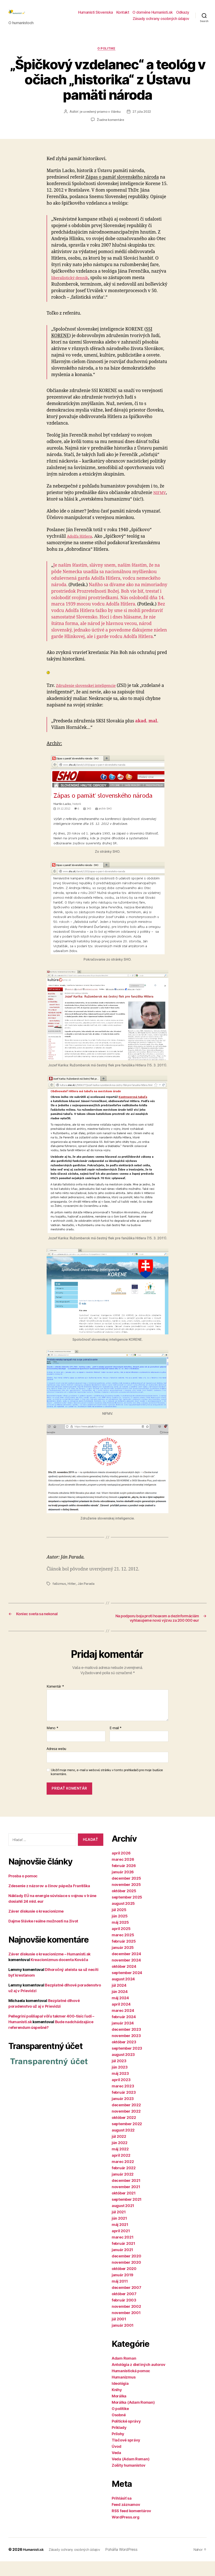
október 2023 (124, 2056)
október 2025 (124, 1905)
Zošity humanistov (128, 2480)
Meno (52, 1743)
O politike (107, 56)
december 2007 (126, 2302)
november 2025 (126, 1899)
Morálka (119, 2411)
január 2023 (123, 2113)
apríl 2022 (121, 2170)
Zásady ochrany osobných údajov (161, 22)
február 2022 (124, 2182)
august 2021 (123, 2220)
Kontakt (122, 15)
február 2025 (124, 1956)
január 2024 (123, 2038)
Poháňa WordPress (130, 2564)
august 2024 (123, 1993)
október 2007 (124, 2308)
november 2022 (126, 2126)
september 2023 (127, 2063)
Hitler (72, 1591)
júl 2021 (119, 2226)
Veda (116, 2467)
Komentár (55, 1701)
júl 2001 (119, 2333)
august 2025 (123, 1918)
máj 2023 (120, 2088)
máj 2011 (120, 2296)
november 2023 (126, 2050)
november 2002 (126, 2321)
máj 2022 (120, 2163)
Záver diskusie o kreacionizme (36, 1926)
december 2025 (126, 1893)
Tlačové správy (126, 2455)
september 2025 (127, 1912)
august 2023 (123, 2069)
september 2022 (127, 2138)
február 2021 (123, 2258)
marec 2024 (123, 2025)
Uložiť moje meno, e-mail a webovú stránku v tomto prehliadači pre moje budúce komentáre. (107, 1787)
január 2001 (123, 2340)
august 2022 (123, 2145)
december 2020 (126, 2271)
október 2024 (124, 1981)
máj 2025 (120, 1937)
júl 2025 (119, 1924)
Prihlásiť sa (122, 2513)
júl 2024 (119, 2000)
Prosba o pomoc (23, 1890)
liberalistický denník (72, 285)
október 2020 (124, 2283)
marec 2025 (123, 1949)
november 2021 (126, 2201)
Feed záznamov (126, 2519)
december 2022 (126, 2119)
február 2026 (124, 1880)
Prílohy (118, 2448)
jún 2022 (119, 2157)
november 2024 (126, 1975)
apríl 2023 (121, 2094)
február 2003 (124, 2315)
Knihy (117, 2404)
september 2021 (127, 2214)
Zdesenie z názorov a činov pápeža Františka (49, 1900)
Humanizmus (123, 2392)
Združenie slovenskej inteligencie (91, 693)
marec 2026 (123, 1874)
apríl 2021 (121, 2245)
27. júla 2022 (142, 119)
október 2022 (124, 2132)
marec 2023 (123, 2101)
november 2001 (126, 2327)
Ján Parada (86, 1591)
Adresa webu (56, 1763)
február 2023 (124, 2107)
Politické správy (126, 2436)
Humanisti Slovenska (95, 15)
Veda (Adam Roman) (130, 2473)
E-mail (116, 1743)
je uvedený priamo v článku (100, 119)
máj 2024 (120, 2012)
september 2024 (127, 1987)
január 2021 (122, 2264)
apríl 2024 (121, 2019)
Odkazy (182, 15)
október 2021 (124, 2208)
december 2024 (126, 1968)
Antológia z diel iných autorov (138, 2379)
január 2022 (123, 2189)
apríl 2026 (121, 1868)
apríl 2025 (121, 1943)
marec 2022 (123, 2176)
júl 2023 (119, 2075)
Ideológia (120, 2398)
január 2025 (123, 1962)
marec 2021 (122, 2252)
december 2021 (126, 2195)
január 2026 (123, 1886)
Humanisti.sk (34, 2564)
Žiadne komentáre (110, 127)
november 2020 (126, 2277)
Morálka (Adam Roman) (133, 2417)
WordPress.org (125, 2532)
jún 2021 (119, 2233)
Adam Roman (124, 2373)
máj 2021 (120, 2239)
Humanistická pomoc (131, 2385)
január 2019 (122, 2289)
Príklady (119, 2442)
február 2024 (124, 2031)
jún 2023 (120, 2082)
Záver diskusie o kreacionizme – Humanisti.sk (49, 1969)
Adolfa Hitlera (81, 544)
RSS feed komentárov (131, 2525)
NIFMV (54, 506)
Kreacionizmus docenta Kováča (59, 1974)
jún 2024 (120, 2006)
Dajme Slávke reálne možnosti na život (43, 1936)
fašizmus (59, 1591)
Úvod (116, 2461)
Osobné (119, 2429)
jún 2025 (120, 1931)
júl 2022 (119, 2151)
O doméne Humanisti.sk (152, 15)
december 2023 (126, 2044)
